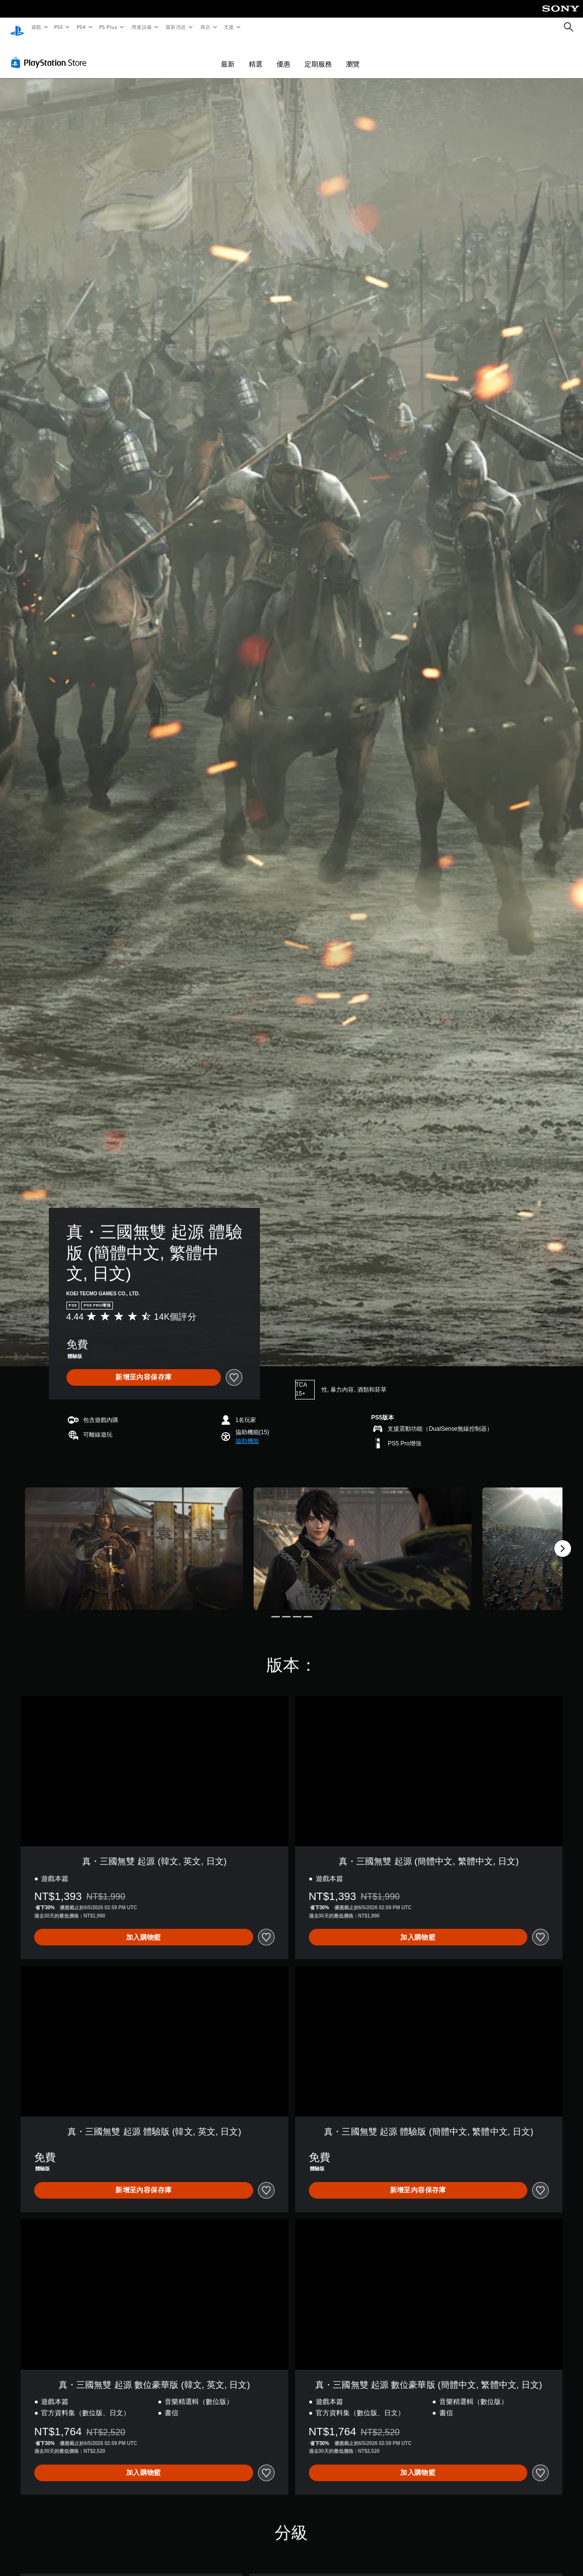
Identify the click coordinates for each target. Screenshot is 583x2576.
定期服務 (318, 54)
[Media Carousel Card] (134, 1539)
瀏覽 (353, 54)
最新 (228, 54)
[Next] (562, 1539)
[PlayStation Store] (51, 53)
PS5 (59, 26)
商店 (205, 26)
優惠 (283, 54)
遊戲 (36, 26)
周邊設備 (141, 26)
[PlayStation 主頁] (17, 27)
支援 (228, 26)
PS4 (81, 26)
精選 (255, 54)
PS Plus (108, 26)
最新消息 (176, 26)
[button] (247, 1431)
